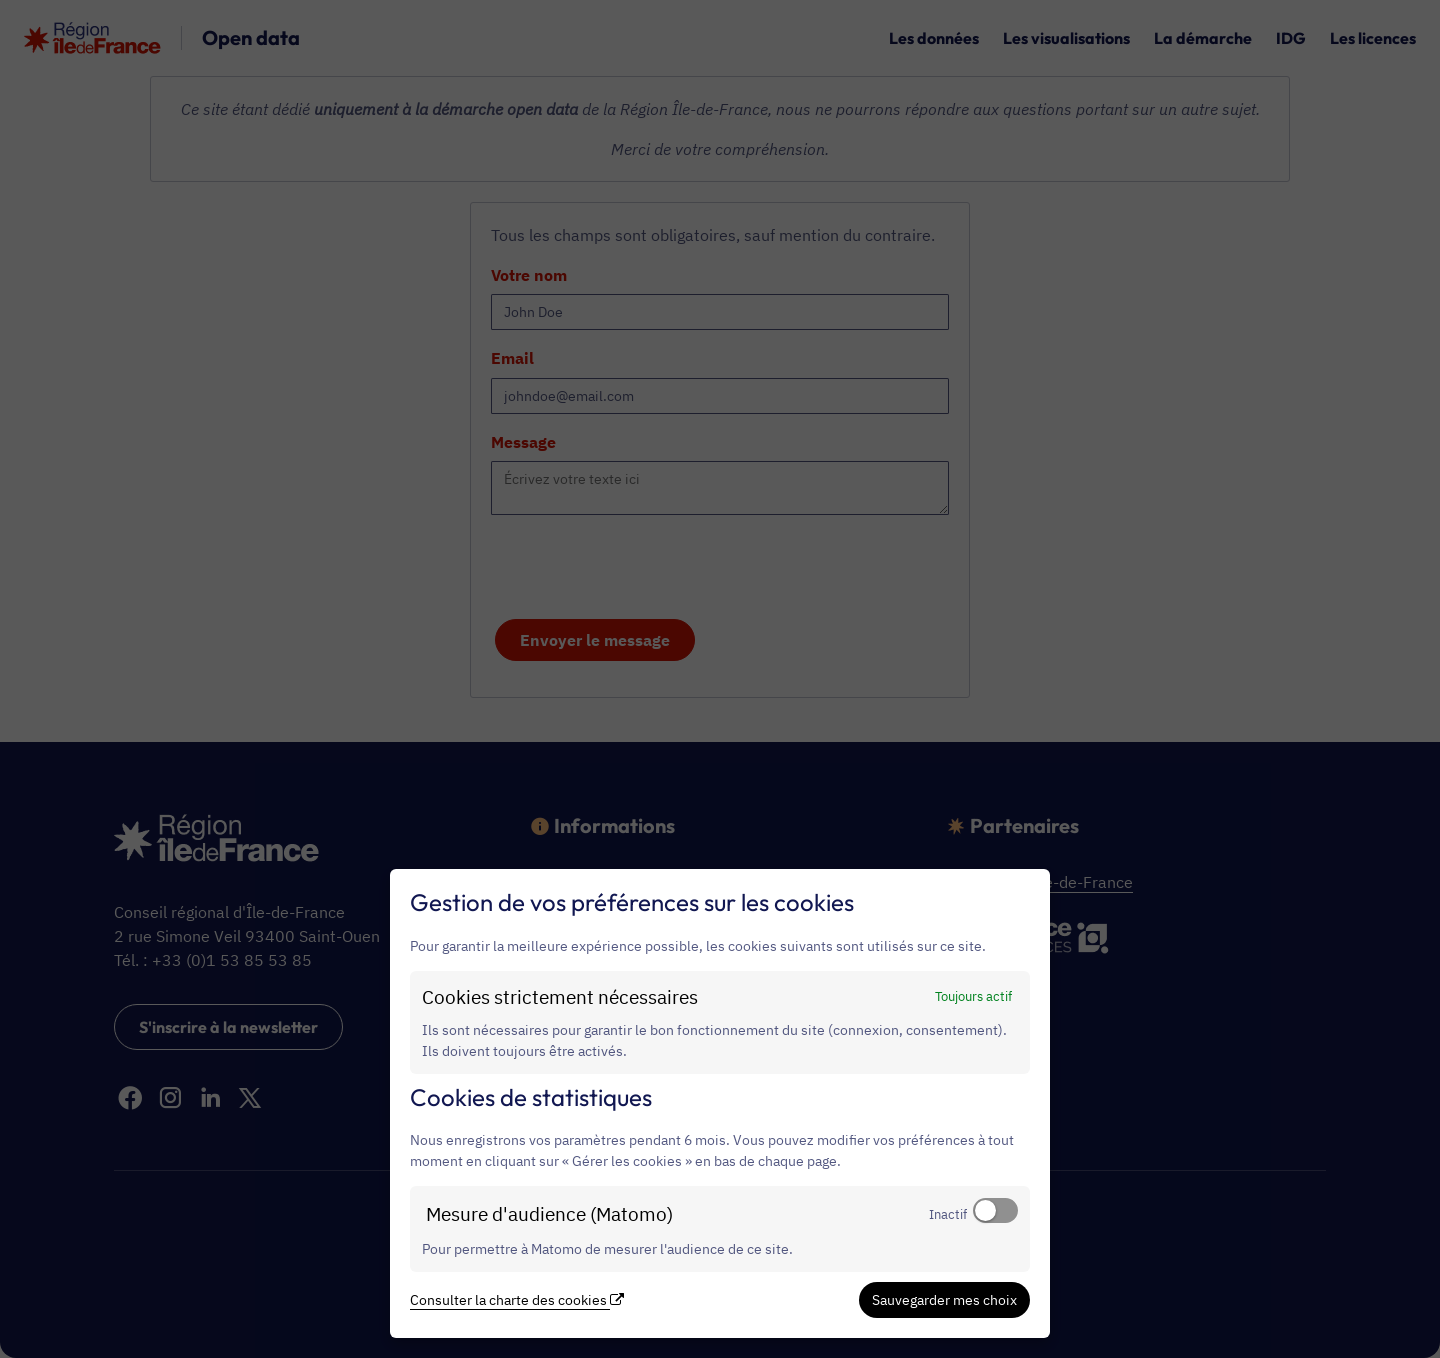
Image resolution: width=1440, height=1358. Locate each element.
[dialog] (720, 1103)
